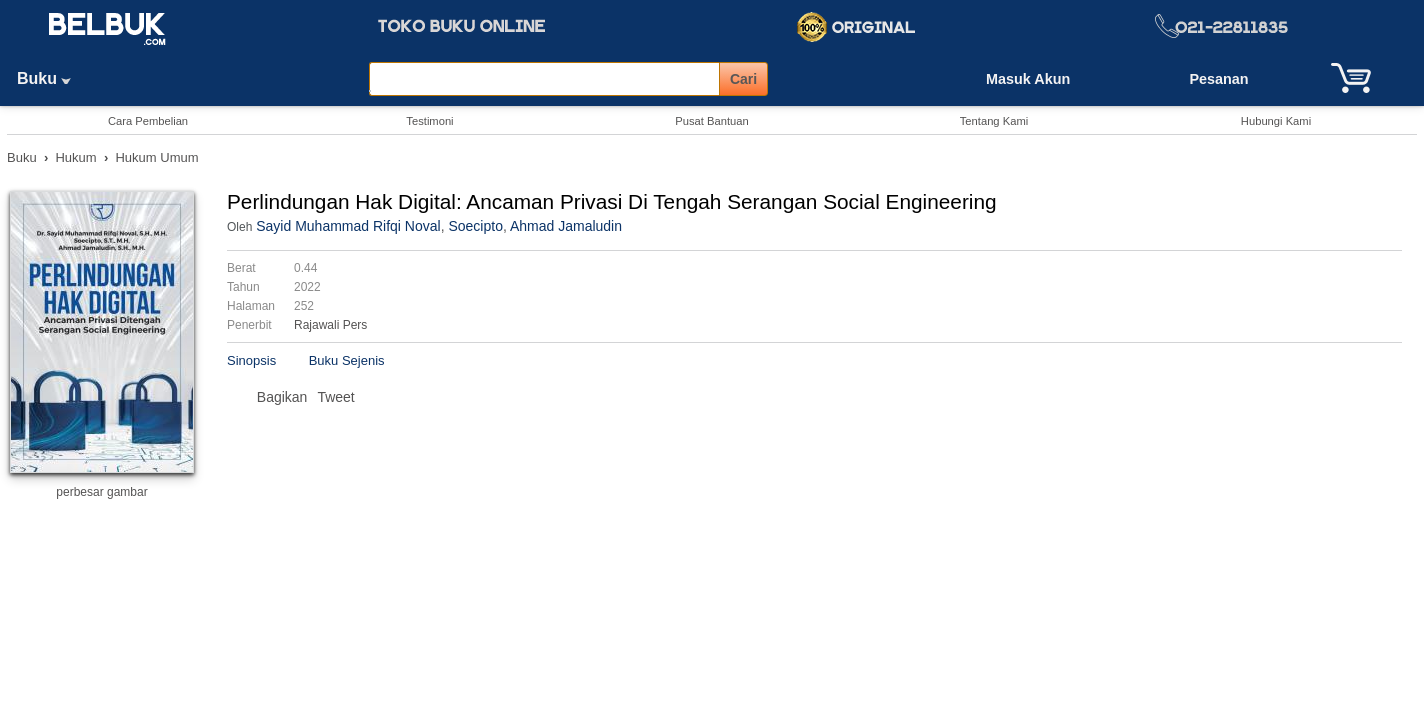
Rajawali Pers (330, 325)
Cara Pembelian (148, 121)
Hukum (75, 157)
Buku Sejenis (347, 360)
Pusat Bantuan (711, 121)
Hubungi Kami (1276, 121)
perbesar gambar (101, 492)
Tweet (335, 397)
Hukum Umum (156, 157)
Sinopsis (251, 360)
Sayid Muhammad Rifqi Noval (348, 226)
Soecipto (475, 226)
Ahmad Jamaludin (566, 226)
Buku (51, 78)
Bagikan (282, 397)
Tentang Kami (994, 121)
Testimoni (429, 121)
